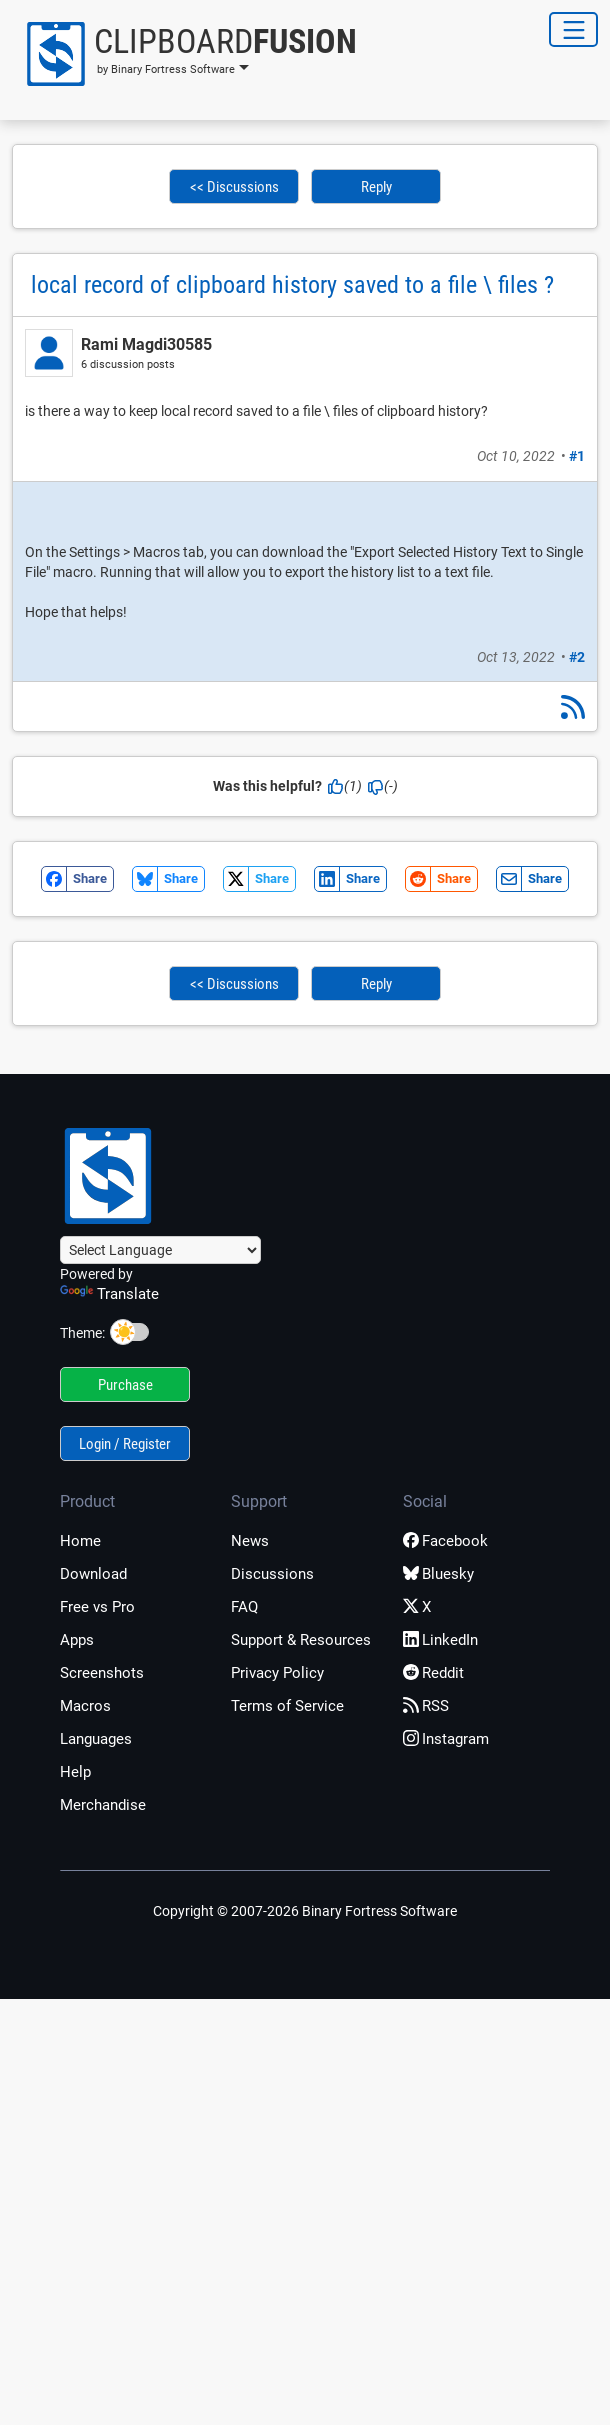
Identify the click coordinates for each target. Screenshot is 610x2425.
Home (80, 1541)
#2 (577, 657)
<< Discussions (234, 187)
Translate (109, 1294)
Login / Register (125, 1444)
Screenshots (102, 1673)
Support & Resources (301, 1640)
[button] (184, 54)
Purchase (125, 1385)
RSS (426, 1706)
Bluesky (438, 1574)
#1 (577, 456)
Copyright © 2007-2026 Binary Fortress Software (305, 1911)
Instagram (446, 1739)
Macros (85, 1706)
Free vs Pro (97, 1607)
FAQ (244, 1607)
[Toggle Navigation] (573, 29)
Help (75, 1772)
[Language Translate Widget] (160, 1250)
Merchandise (103, 1805)
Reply (376, 187)
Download (93, 1574)
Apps (77, 1640)
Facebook (445, 1541)
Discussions (272, 1574)
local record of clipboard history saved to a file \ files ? (292, 285)
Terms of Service (287, 1706)
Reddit (433, 1673)
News (250, 1541)
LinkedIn (440, 1640)
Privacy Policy (277, 1673)
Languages (96, 1739)
